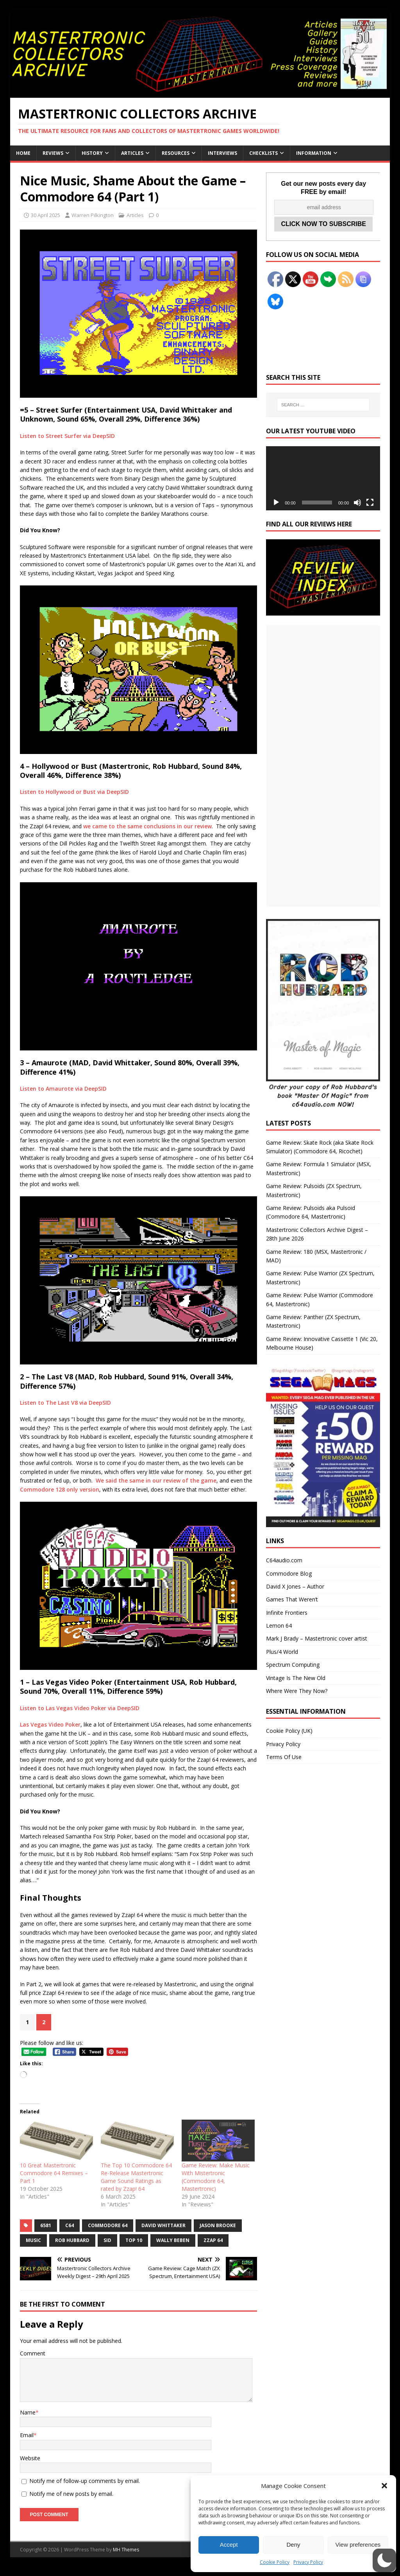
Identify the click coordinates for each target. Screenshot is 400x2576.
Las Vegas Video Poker (50, 1724)
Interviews (222, 153)
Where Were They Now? (296, 1691)
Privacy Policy (308, 2562)
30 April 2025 (45, 215)
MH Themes (126, 2549)
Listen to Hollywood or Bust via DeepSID (74, 791)
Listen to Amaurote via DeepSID (63, 1088)
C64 (69, 2225)
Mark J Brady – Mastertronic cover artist (316, 1638)
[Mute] (357, 502)
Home (23, 153)
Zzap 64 (213, 2240)
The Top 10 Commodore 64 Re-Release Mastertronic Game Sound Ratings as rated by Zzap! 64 (136, 2176)
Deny (293, 2544)
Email (27, 2435)
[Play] (276, 502)
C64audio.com (284, 1560)
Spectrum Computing (293, 1664)
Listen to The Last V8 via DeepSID (65, 1402)
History (92, 153)
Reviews (53, 153)
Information (313, 153)
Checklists (263, 153)
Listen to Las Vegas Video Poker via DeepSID (79, 1708)
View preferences (358, 2544)
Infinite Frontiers (286, 1612)
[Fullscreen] (370, 502)
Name (28, 2412)
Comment (32, 2353)
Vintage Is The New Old (295, 1678)
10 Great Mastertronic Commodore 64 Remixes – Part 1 (54, 2173)
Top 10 (133, 2240)
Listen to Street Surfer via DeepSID (67, 436)
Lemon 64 (279, 1625)
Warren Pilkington (92, 215)
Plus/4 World (282, 1651)
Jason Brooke (218, 2225)
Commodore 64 (107, 2225)
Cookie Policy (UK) (289, 1730)
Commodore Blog (289, 1573)
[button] (384, 2486)
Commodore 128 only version (59, 1489)
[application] (323, 478)
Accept (229, 2544)
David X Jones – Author (295, 1586)
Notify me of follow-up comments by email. (84, 2480)
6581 (45, 2225)
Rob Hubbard (72, 2240)
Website (30, 2458)
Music (33, 2240)
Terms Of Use (284, 1757)
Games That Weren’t (292, 1599)
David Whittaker (163, 2225)
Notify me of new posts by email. (71, 2493)
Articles (132, 153)
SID (107, 2240)
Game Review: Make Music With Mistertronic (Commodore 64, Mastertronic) (216, 2176)
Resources (175, 153)
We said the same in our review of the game (156, 1480)
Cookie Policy (274, 2562)
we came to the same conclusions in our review (147, 826)
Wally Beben (172, 2240)
